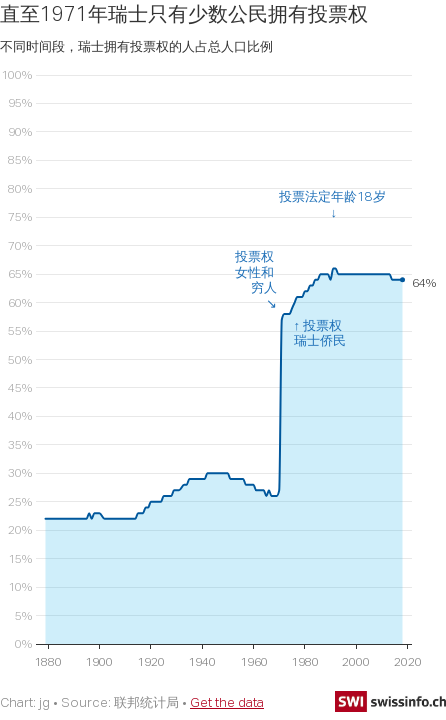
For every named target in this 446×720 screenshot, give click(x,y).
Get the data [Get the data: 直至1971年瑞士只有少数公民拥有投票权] (227, 702)
